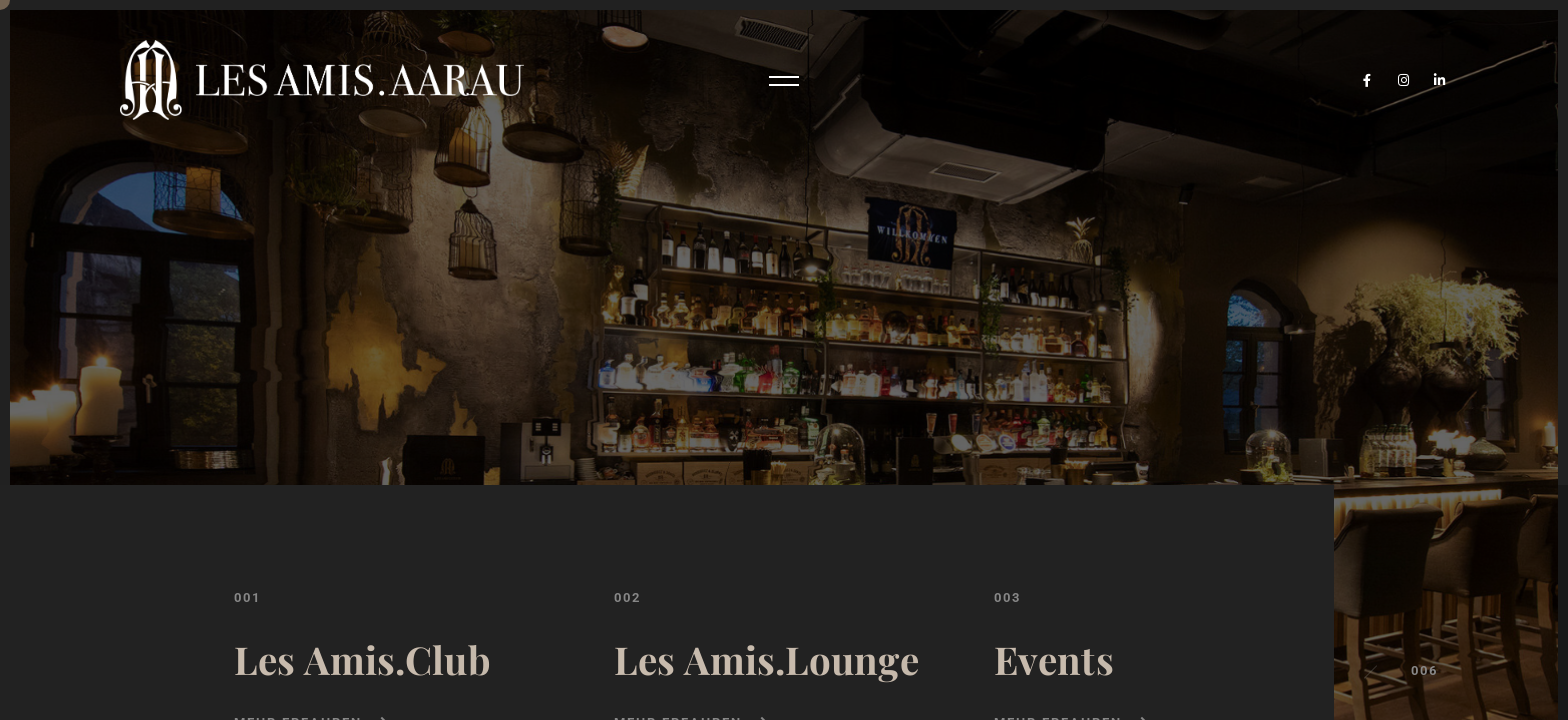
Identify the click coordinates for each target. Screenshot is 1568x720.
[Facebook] (1367, 80)
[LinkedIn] (1440, 80)
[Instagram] (1404, 80)
